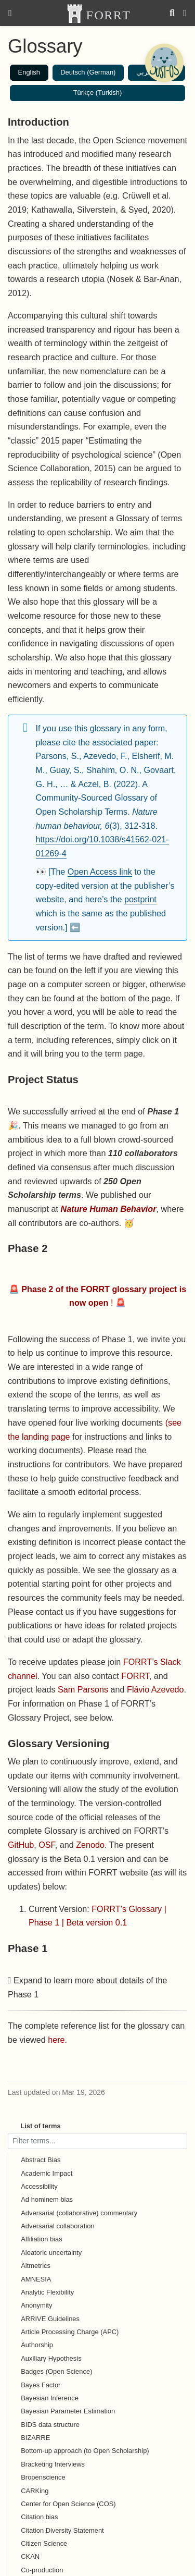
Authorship (37, 2345)
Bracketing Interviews (53, 2464)
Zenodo (90, 1844)
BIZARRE (35, 2438)
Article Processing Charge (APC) (70, 2332)
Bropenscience (43, 2477)
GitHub (21, 1844)
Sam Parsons (83, 1689)
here (56, 2039)
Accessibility (39, 2186)
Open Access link (100, 871)
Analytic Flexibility (47, 2292)
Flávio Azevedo (155, 1689)
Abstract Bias (40, 2160)
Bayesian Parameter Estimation (68, 2411)
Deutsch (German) (87, 72)
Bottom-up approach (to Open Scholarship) (85, 2451)
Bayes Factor (40, 2385)
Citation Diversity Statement (62, 2530)
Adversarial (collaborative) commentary (79, 2213)
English (29, 72)
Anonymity (36, 2305)
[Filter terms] (97, 2141)
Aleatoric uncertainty (51, 2252)
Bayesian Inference (50, 2398)
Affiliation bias (41, 2239)
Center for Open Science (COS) (68, 2504)
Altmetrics (35, 2266)
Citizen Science (44, 2543)
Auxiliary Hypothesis (51, 2358)
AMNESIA (36, 2279)
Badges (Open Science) (56, 2371)
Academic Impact (46, 2173)
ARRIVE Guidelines (50, 2319)
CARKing (34, 2491)
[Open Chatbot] (164, 62)
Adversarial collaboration (58, 2226)
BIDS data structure (50, 2424)
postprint (140, 899)
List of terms (40, 2126)
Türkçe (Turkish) (97, 92)
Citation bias (39, 2517)
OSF (46, 1844)
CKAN (30, 2556)
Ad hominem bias (47, 2199)
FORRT (135, 1675)
